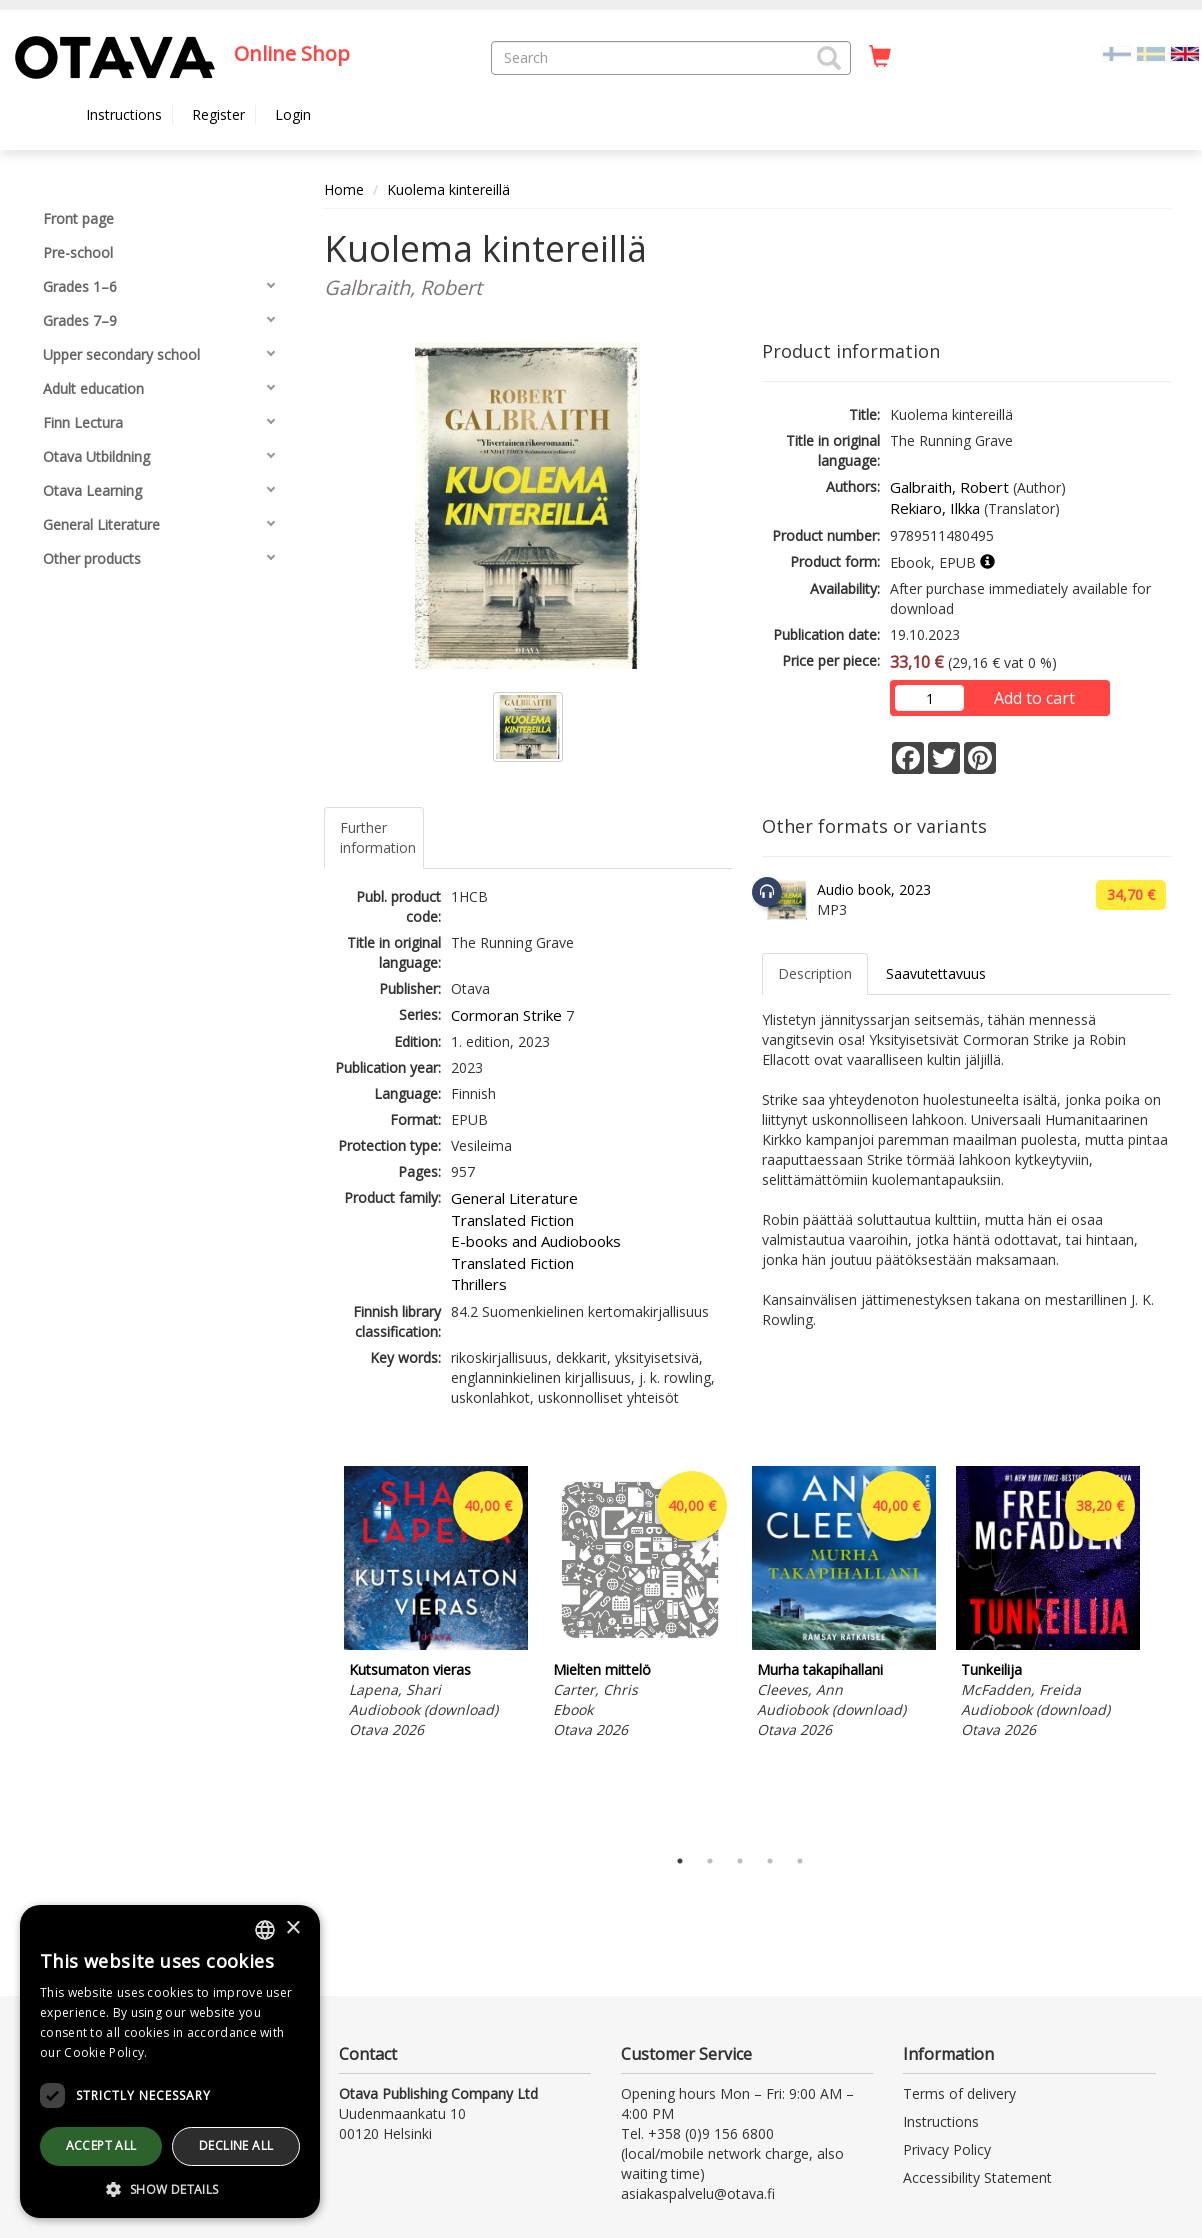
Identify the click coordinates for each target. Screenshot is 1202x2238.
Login (293, 114)
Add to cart (1034, 698)
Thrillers (479, 1284)
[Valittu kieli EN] (1185, 52)
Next (1161, 1651)
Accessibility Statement (977, 2177)
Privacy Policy (947, 2149)
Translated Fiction (512, 1220)
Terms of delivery (959, 2093)
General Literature (514, 1198)
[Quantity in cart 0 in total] (880, 57)
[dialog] (170, 2061)
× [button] (292, 1928)
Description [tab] (815, 973)
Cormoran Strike (506, 1015)
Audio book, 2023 (874, 889)
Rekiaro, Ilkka (935, 508)
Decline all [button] (236, 2145)
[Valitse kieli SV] (1151, 52)
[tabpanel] (436, 1605)
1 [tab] (680, 1861)
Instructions (124, 114)
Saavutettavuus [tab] (936, 973)
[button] (829, 58)
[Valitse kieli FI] (1117, 52)
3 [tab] (740, 1861)
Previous (319, 1651)
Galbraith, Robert (949, 487)
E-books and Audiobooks (536, 1241)
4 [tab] (770, 1861)
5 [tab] (800, 1861)
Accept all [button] (101, 2145)
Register (218, 114)
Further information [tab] (378, 837)
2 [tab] (710, 1861)
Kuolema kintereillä (448, 189)
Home (344, 189)
